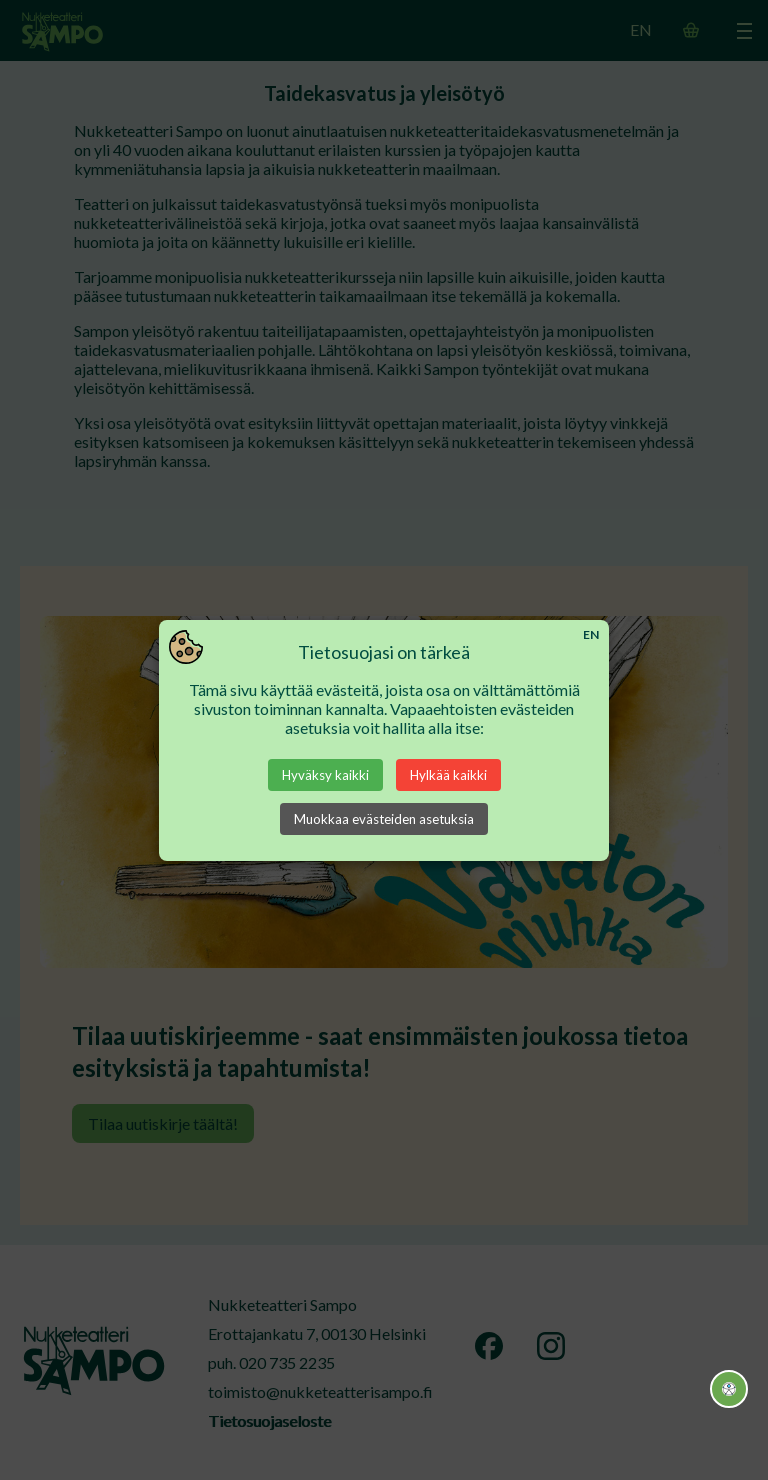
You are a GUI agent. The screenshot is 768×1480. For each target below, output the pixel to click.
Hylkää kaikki (448, 775)
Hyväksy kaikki (325, 775)
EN (591, 634)
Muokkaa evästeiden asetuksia (384, 819)
